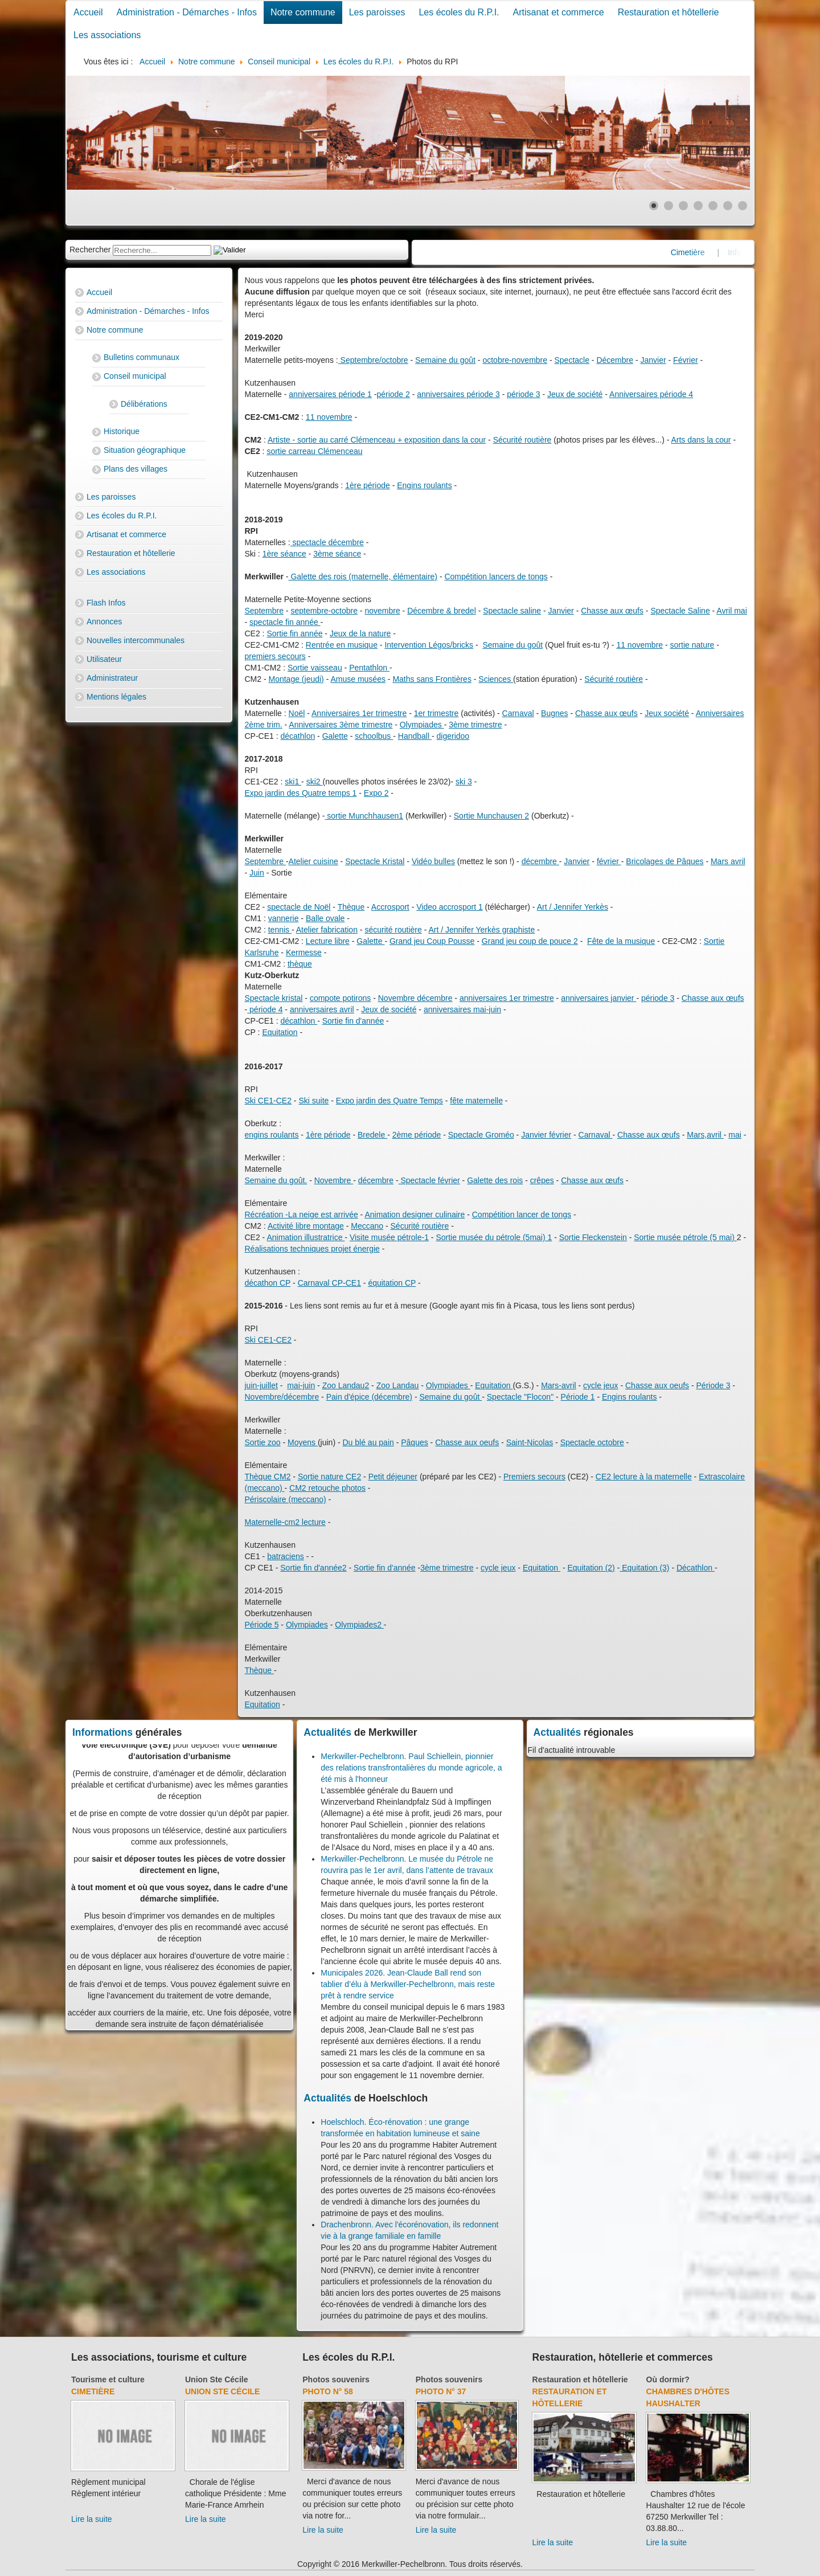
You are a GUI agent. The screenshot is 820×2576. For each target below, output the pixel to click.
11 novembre (329, 417)
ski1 (293, 781)
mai (734, 1134)
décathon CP (268, 1282)
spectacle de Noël (298, 906)
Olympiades (422, 724)
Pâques (414, 1442)
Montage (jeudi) (296, 679)
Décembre (614, 360)
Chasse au (644, 1385)
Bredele (372, 1134)
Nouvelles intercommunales (135, 640)
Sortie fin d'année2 (313, 1567)
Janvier (653, 360)
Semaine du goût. (276, 1180)
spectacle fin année (285, 622)
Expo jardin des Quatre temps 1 (301, 793)
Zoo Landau (397, 1385)
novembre (382, 610)
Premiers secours (534, 1476)
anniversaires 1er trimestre (507, 998)
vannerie (283, 918)
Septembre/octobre (373, 360)
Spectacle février (429, 1180)
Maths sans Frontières (432, 679)
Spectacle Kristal (374, 861)
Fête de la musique (621, 941)
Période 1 (578, 1396)
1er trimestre (436, 713)
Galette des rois (495, 1180)
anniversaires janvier (598, 998)
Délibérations (144, 403)
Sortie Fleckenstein (593, 1237)
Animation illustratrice (305, 1237)
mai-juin (301, 1385)
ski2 (314, 781)
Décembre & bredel (441, 610)
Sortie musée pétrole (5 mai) (685, 1237)
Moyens (303, 1442)
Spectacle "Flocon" (520, 1396)
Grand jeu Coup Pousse (432, 941)
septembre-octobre (324, 610)
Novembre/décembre (282, 1396)
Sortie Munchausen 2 (491, 815)
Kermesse (304, 952)
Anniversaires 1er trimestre (359, 713)
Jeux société (667, 713)
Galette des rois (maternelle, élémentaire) (363, 576)
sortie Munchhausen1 (364, 815)
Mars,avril (705, 1134)
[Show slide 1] (653, 205)
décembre (540, 861)
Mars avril (728, 861)
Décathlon (695, 1567)
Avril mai (731, 610)
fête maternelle (476, 1100)
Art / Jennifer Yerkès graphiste (481, 929)
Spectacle (572, 360)
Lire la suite (91, 2519)
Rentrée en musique (342, 644)
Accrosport (390, 906)
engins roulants (272, 1134)
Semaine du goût (445, 360)
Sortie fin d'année (353, 1020)
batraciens (285, 1556)
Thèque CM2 (268, 1476)
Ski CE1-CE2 (268, 1100)
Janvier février (546, 1134)
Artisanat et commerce (558, 12)
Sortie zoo (263, 1442)
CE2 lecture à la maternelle (644, 1476)
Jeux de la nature (360, 633)
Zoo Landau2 (346, 1385)
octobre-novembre (514, 360)
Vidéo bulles (433, 861)
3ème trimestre (475, 724)
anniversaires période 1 (330, 394)
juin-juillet (261, 1385)
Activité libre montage (306, 1225)
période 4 (264, 1009)
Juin (256, 872)
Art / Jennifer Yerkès (572, 906)
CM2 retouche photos (327, 1488)
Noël (297, 713)
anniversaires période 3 (458, 394)
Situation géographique (145, 450)
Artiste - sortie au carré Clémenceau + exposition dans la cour (377, 439)
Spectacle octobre (592, 1442)
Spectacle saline (512, 610)
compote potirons (340, 998)
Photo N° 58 (327, 2391)
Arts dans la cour (701, 439)
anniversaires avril (322, 1009)
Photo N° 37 (441, 2391)
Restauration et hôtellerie (668, 12)
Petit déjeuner (392, 1476)
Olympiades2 (359, 1624)
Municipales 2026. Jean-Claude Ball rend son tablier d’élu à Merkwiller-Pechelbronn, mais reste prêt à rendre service (408, 1984)
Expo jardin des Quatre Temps (389, 1100)
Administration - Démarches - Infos (187, 12)
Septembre (264, 610)
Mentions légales (116, 696)
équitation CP (392, 1282)
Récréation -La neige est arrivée (301, 1214)
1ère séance (284, 553)
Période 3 (713, 1385)
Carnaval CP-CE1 (329, 1282)
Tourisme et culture (108, 2379)
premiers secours (275, 656)
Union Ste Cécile (216, 2379)
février (609, 861)
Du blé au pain (367, 1442)
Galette (335, 736)
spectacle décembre (327, 542)
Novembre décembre (415, 998)
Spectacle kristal (274, 998)
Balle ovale (325, 918)
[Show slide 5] (713, 205)
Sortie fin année (294, 633)
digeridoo (453, 736)
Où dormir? (668, 2379)
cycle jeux (600, 1385)
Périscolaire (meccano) (285, 1499)
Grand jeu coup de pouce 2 (530, 941)
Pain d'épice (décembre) (369, 1396)
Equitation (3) (644, 1567)
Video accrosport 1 (449, 906)
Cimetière (92, 2391)
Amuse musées (357, 679)
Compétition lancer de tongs (521, 1214)
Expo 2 (376, 793)
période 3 (523, 394)
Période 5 (262, 1624)
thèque (300, 963)
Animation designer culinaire (414, 1214)
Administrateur (112, 677)
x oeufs (676, 1385)
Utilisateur (104, 659)
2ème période (416, 1134)
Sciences (495, 679)
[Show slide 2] (668, 205)
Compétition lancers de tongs (495, 576)
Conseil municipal (135, 376)
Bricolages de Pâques (664, 861)
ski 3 (464, 781)
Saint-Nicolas (529, 1442)
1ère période (367, 485)
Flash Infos (106, 602)
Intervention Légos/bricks (428, 644)
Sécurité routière (522, 439)
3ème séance (337, 553)
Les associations (107, 35)
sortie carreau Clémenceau (314, 451)
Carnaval (518, 713)
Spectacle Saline (680, 610)
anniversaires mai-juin (462, 1009)
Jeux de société (574, 394)
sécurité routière (392, 929)
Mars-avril (558, 1385)
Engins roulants (424, 485)
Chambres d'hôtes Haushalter (687, 2397)
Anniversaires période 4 (651, 394)
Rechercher (89, 249)
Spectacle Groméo (481, 1134)
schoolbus (374, 736)
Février (685, 360)
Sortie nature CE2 (329, 1476)
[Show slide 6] (727, 205)
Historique (122, 431)
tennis (280, 929)
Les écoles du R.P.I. (459, 12)
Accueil (88, 12)
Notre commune (302, 12)
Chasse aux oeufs (467, 1442)
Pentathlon (369, 667)
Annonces (104, 621)
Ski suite (313, 1100)
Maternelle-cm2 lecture (285, 1522)
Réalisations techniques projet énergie (312, 1248)
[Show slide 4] (698, 205)
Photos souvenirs (335, 2379)
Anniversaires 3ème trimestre (340, 724)
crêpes (542, 1180)
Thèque (351, 906)
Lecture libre (328, 941)
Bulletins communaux (141, 357)
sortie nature (692, 644)
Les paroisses (377, 12)
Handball (415, 736)
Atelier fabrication (327, 929)
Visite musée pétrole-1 (389, 1237)
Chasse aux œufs (612, 610)
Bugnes (554, 713)
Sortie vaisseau (315, 667)
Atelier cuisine (313, 861)
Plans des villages (135, 468)
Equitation (279, 1032)
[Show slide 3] (683, 205)
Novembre (333, 1180)
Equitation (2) (591, 1567)
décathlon (298, 736)
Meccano (367, 1225)
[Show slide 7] (742, 205)
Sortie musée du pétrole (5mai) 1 (494, 1237)
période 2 (392, 394)
